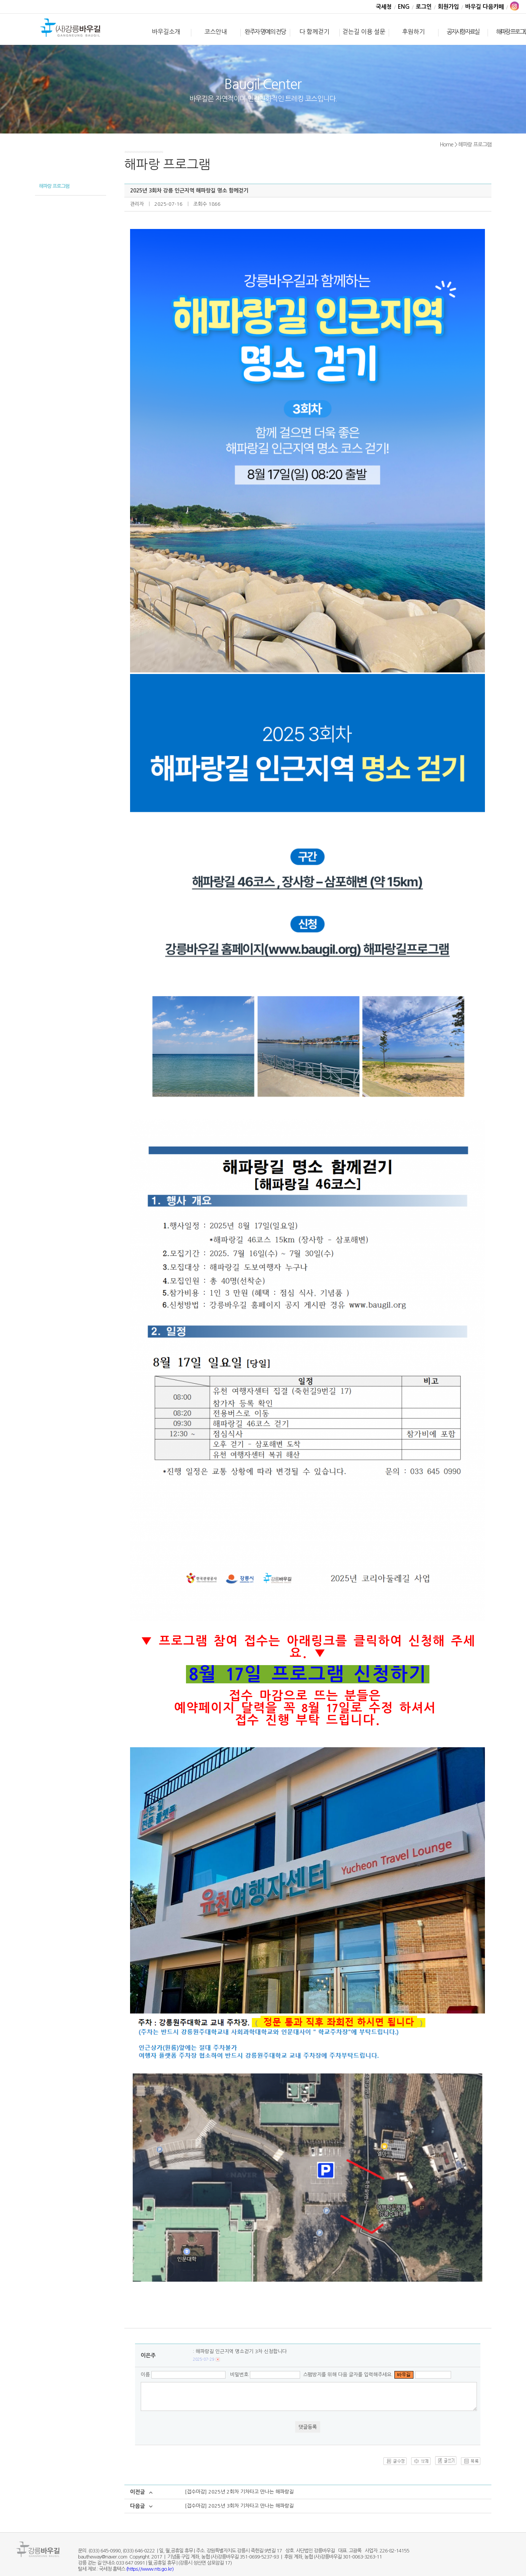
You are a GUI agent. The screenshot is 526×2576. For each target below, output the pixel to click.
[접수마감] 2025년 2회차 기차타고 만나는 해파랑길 (239, 2491)
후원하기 (413, 32)
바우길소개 (166, 32)
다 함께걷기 (314, 32)
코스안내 (215, 32)
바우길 (70, 28)
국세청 (384, 7)
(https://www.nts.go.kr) (149, 2568)
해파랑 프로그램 (54, 186)
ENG (404, 7)
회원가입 (448, 7)
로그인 (424, 7)
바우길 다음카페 (484, 7)
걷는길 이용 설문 (363, 32)
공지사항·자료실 (463, 32)
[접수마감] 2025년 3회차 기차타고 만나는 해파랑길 (239, 2505)
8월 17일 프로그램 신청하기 (307, 1674)
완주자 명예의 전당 (265, 32)
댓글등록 (308, 2426)
